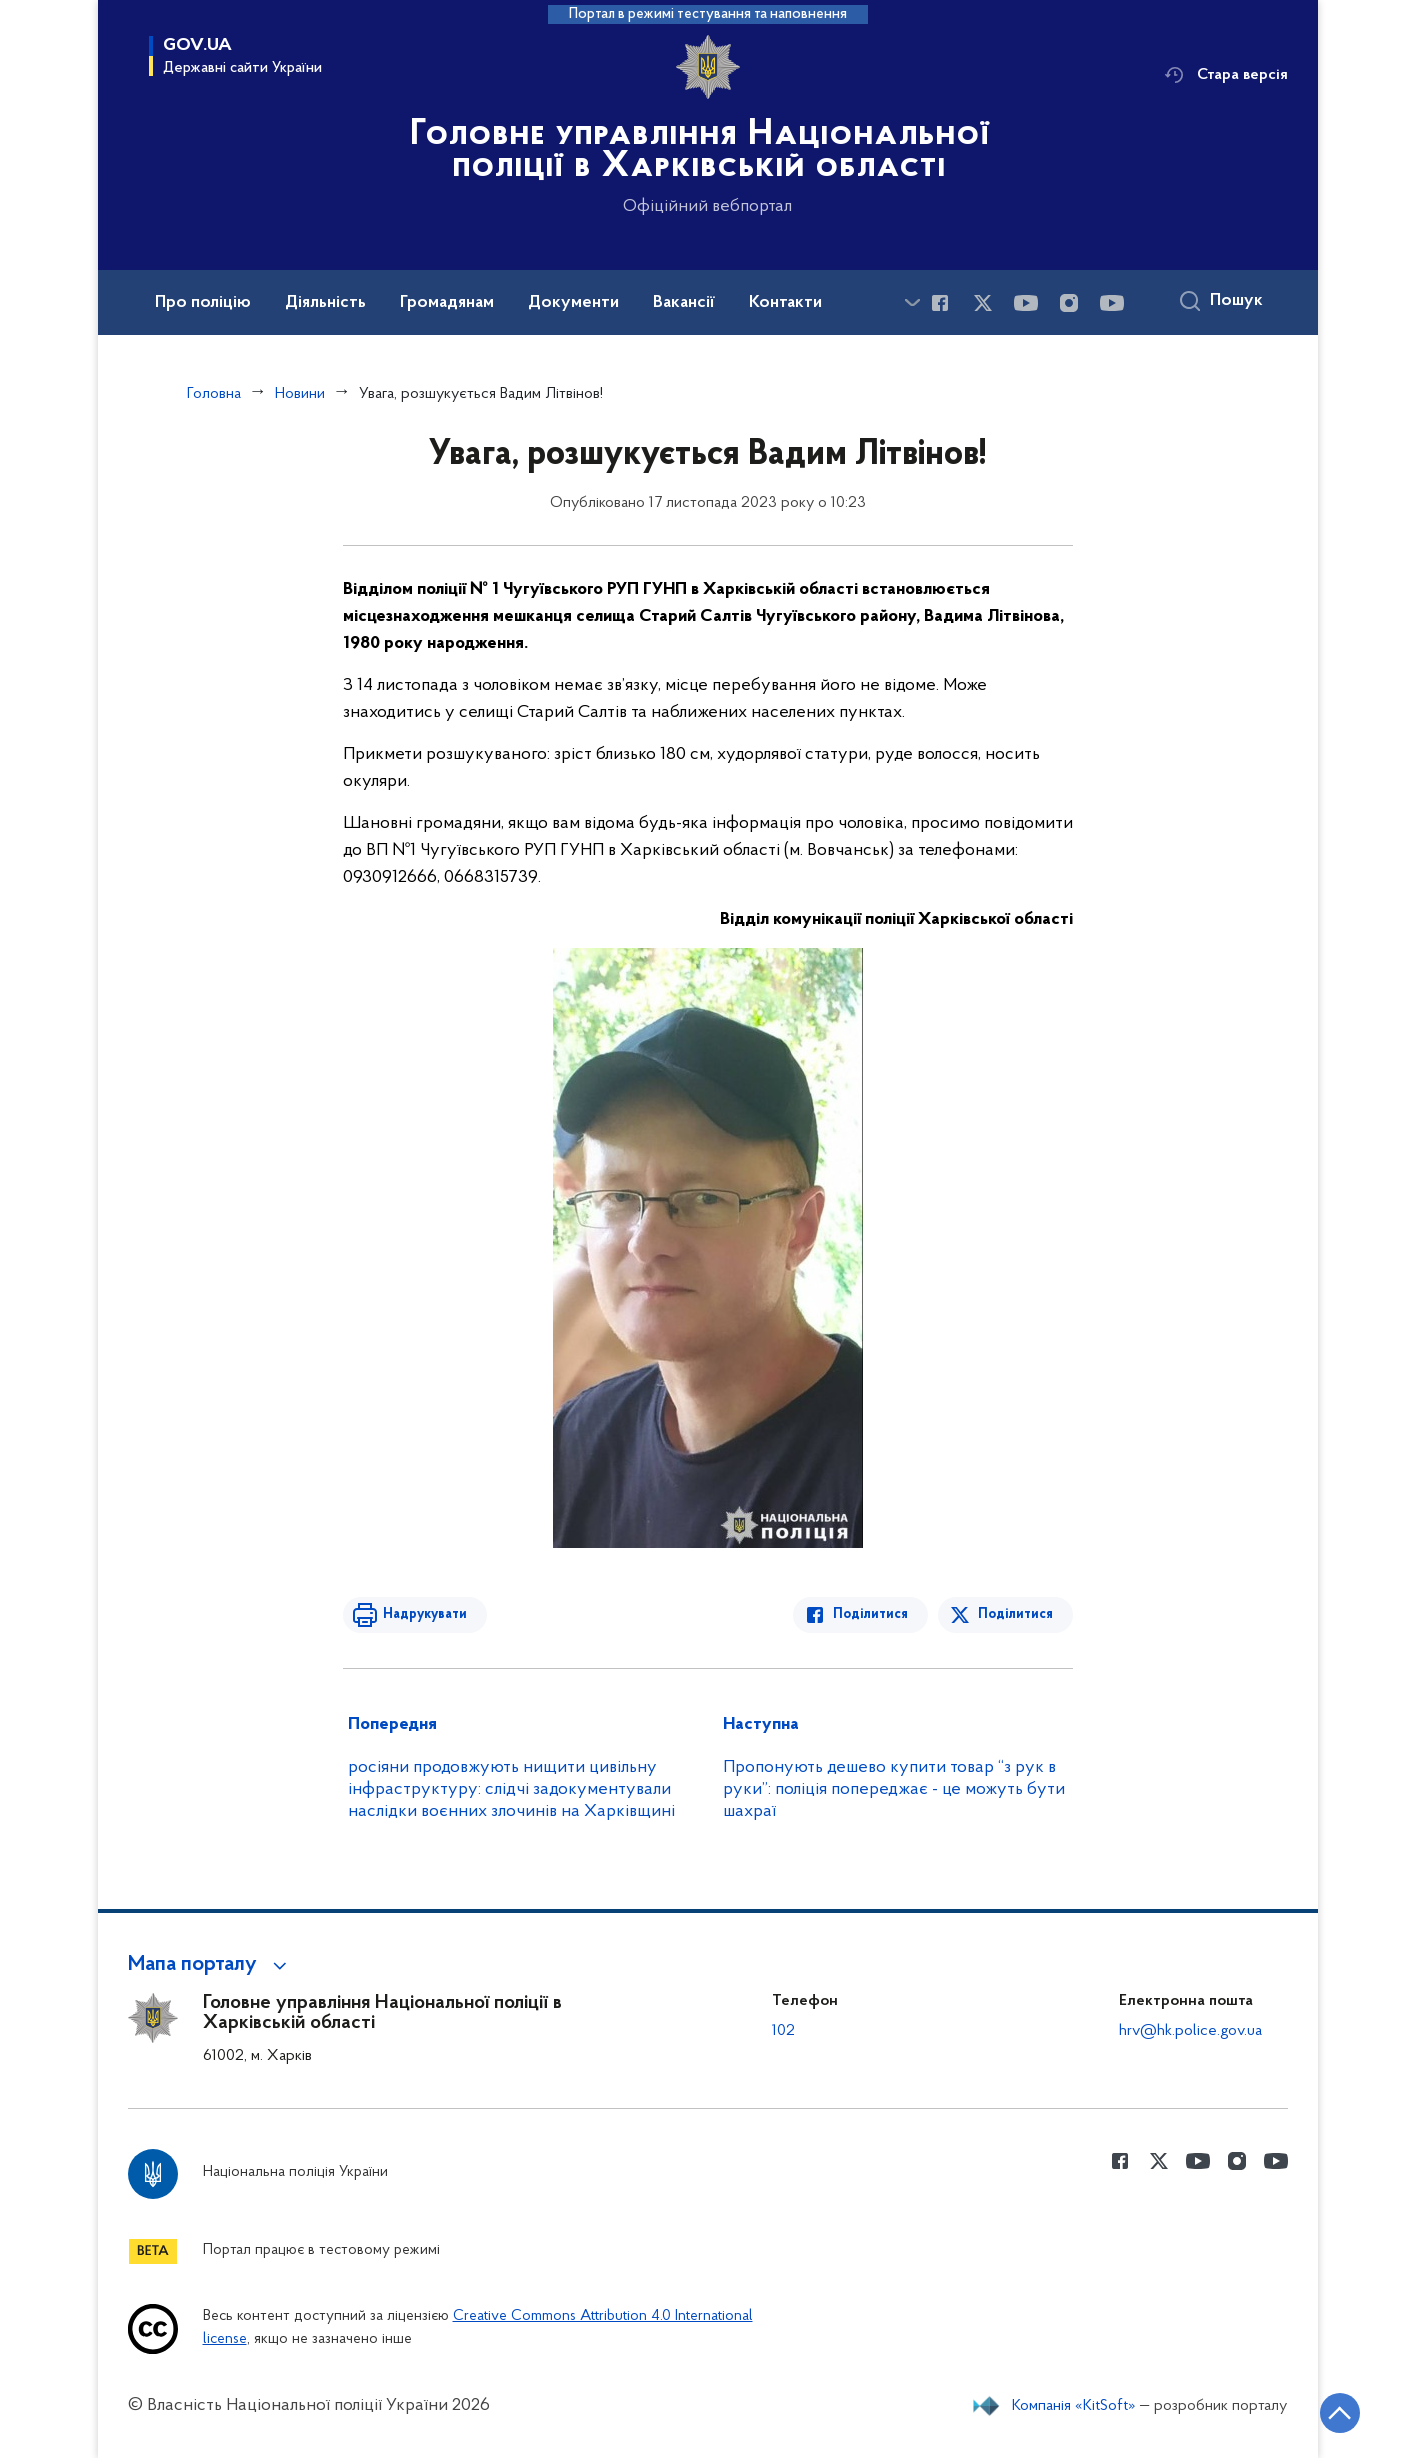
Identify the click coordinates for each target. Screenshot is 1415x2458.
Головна (214, 394)
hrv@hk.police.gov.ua (1190, 2031)
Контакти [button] (785, 303)
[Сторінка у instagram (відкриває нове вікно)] (1069, 303)
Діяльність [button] (325, 303)
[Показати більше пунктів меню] (913, 302)
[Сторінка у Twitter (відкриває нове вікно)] (983, 303)
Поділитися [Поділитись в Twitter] (1015, 1614)
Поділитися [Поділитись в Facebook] (870, 1614)
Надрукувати (425, 1614)
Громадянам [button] (447, 303)
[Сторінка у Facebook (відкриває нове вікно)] (940, 303)
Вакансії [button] (684, 303)
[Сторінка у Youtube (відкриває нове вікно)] (1026, 303)
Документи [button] (573, 303)
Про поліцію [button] (203, 303)
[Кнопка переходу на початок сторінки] (1340, 2413)
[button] (210, 1965)
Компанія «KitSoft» (1074, 2406)
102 (783, 2031)
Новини (300, 394)
